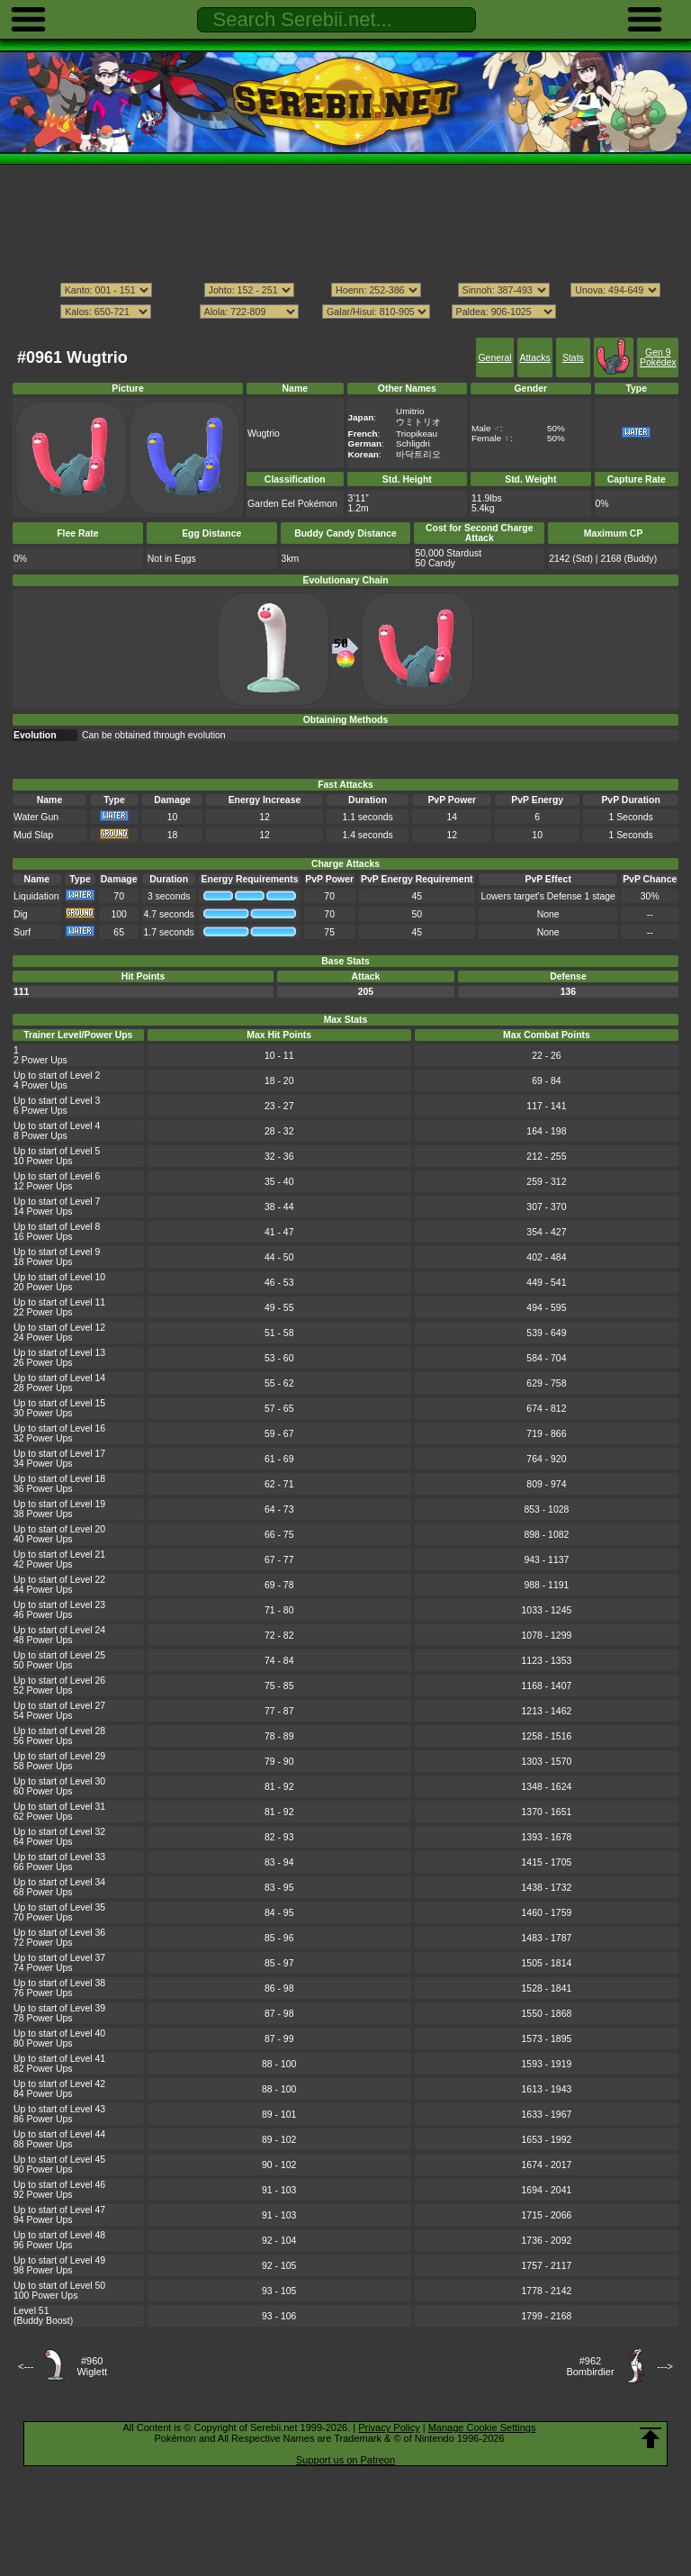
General (494, 358)
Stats (573, 358)
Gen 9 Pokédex (658, 357)
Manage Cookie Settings (482, 2427)
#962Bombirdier (590, 2366)
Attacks (534, 358)
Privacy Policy (388, 2427)
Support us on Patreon (345, 2459)
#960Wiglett (91, 2366)
